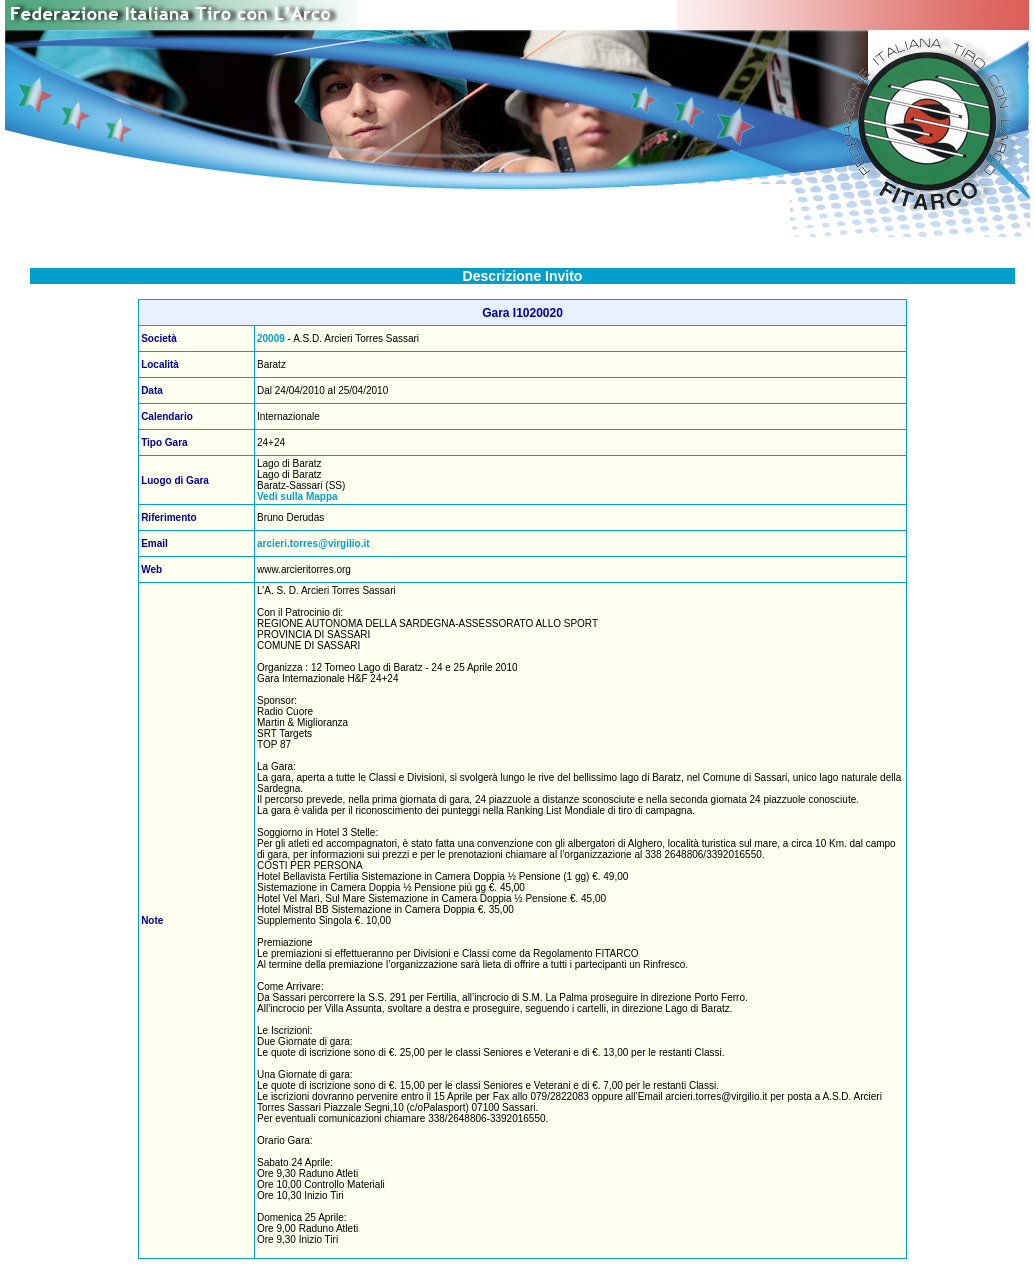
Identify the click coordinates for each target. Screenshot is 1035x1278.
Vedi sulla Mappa (297, 496)
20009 (271, 338)
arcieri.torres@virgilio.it (313, 543)
